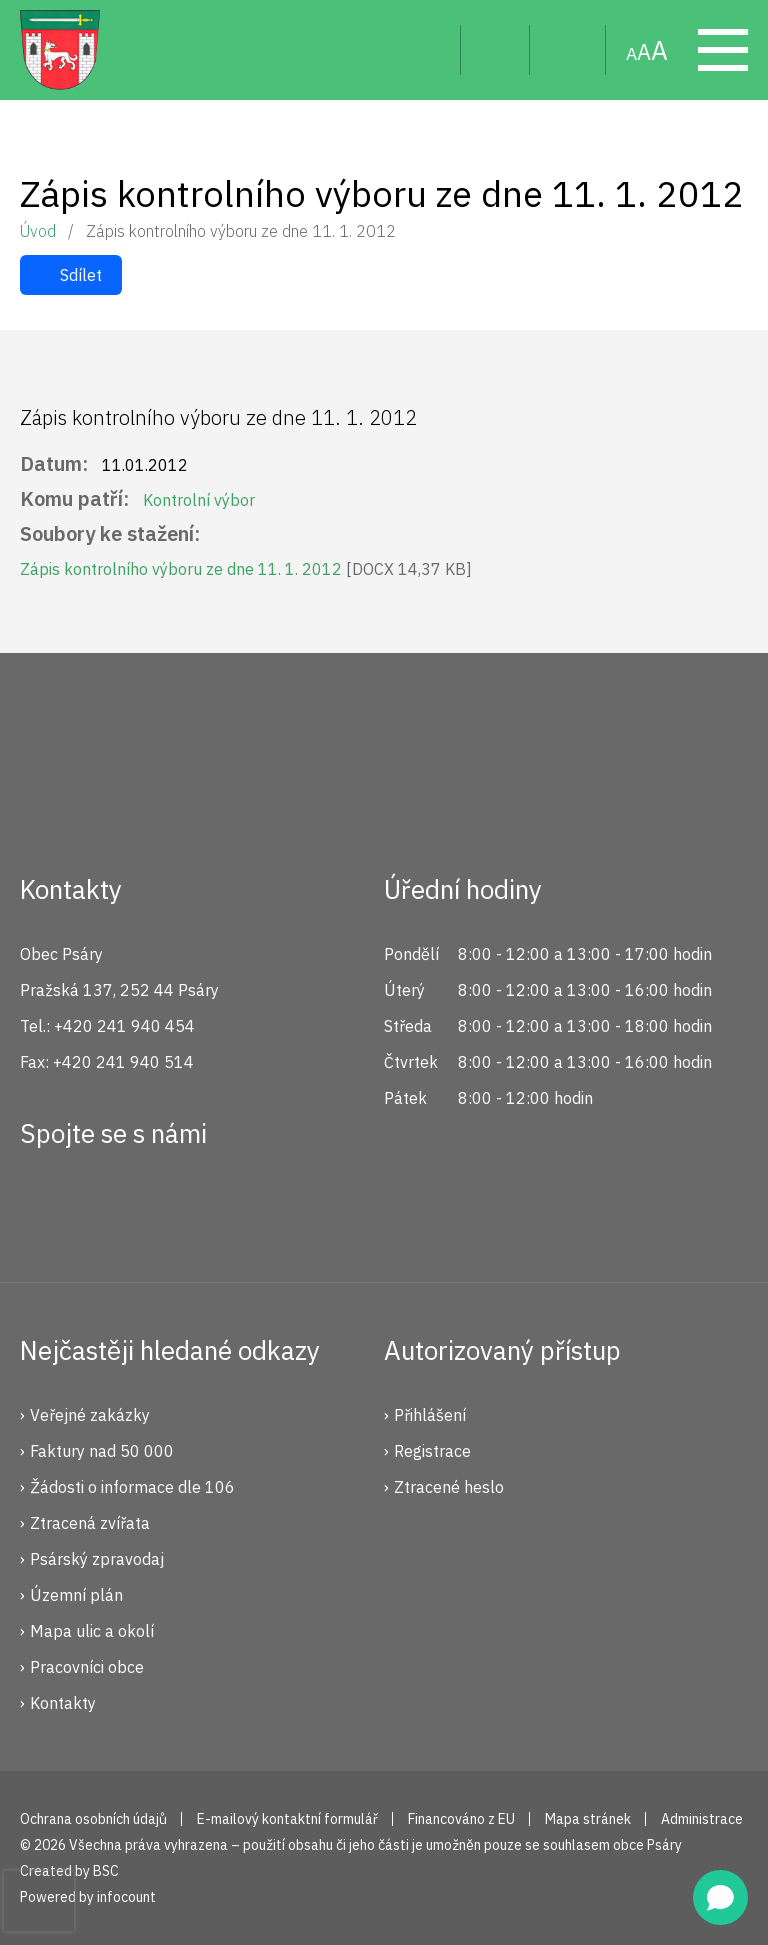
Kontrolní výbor (199, 500)
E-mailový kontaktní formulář (287, 1819)
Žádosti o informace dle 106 (132, 1487)
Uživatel (495, 50)
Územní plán (76, 1595)
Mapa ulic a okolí (92, 1631)
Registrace (432, 1451)
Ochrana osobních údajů (93, 1819)
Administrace (702, 1819)
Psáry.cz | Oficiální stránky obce (60, 50)
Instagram (113, 1206)
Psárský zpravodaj (97, 1559)
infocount (126, 1897)
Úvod (38, 231)
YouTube (180, 1206)
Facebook (46, 1206)
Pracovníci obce (87, 1667)
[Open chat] (720, 1897)
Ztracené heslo (449, 1487)
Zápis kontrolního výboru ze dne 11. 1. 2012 (246, 569)
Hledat (429, 50)
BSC (106, 1871)
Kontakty (63, 1703)
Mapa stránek (568, 50)
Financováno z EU (461, 1819)
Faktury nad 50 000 (102, 1451)
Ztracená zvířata (90, 1523)
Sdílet (81, 275)
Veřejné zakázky (90, 1415)
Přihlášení (430, 1415)
